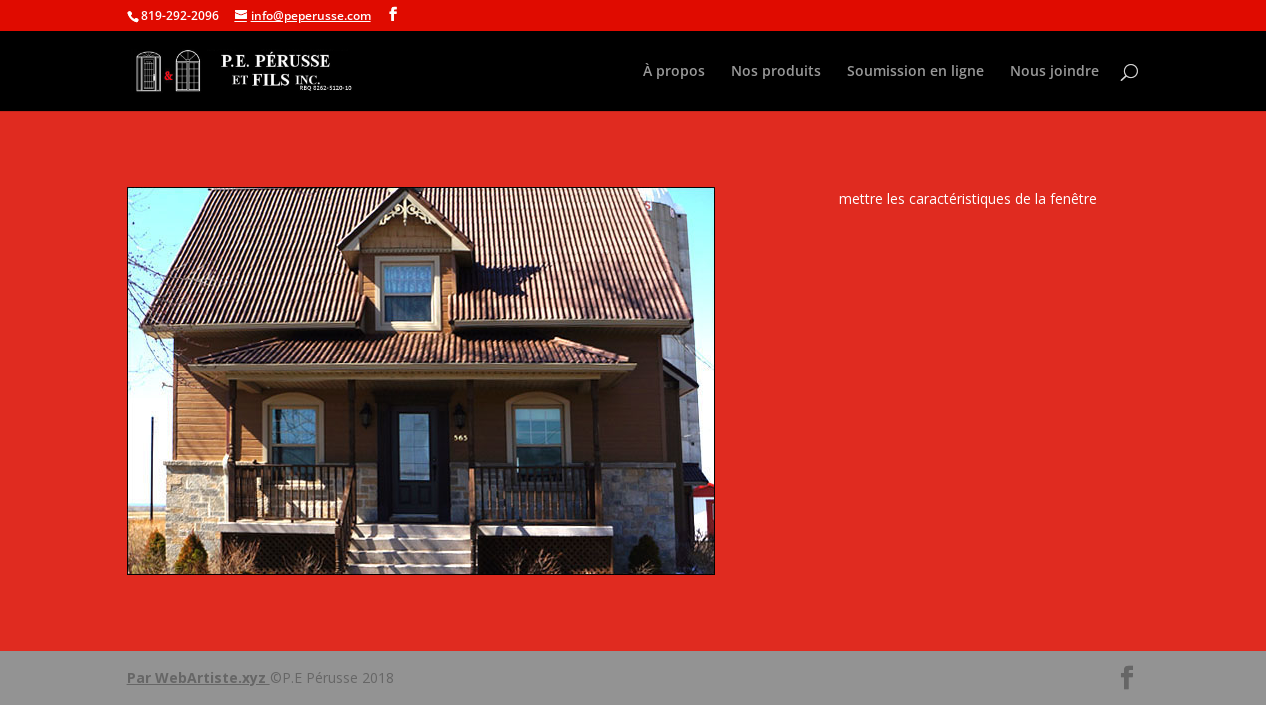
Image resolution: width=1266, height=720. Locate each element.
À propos (674, 72)
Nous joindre (1054, 72)
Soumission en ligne (915, 72)
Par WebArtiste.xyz (198, 677)
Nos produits (776, 72)
